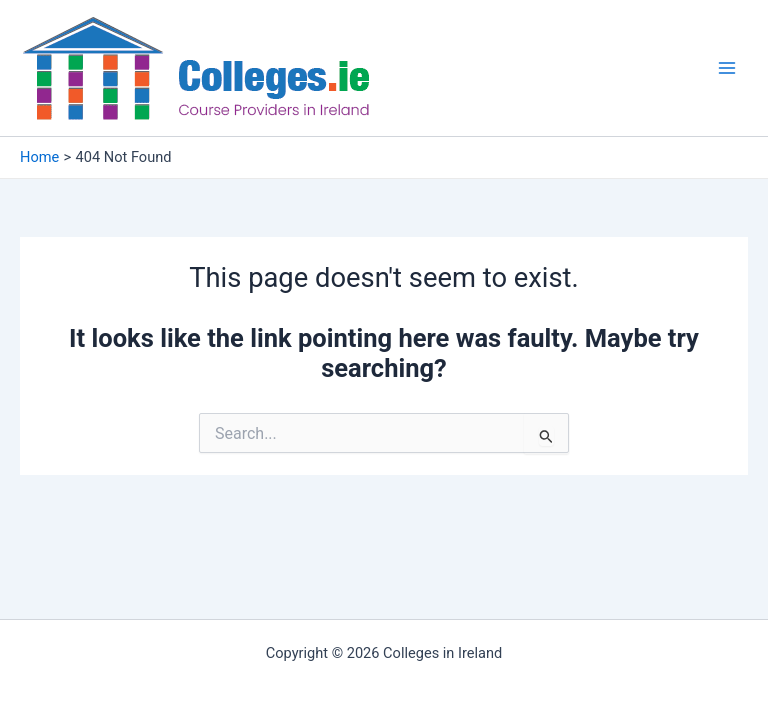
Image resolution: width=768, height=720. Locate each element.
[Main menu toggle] (727, 68)
